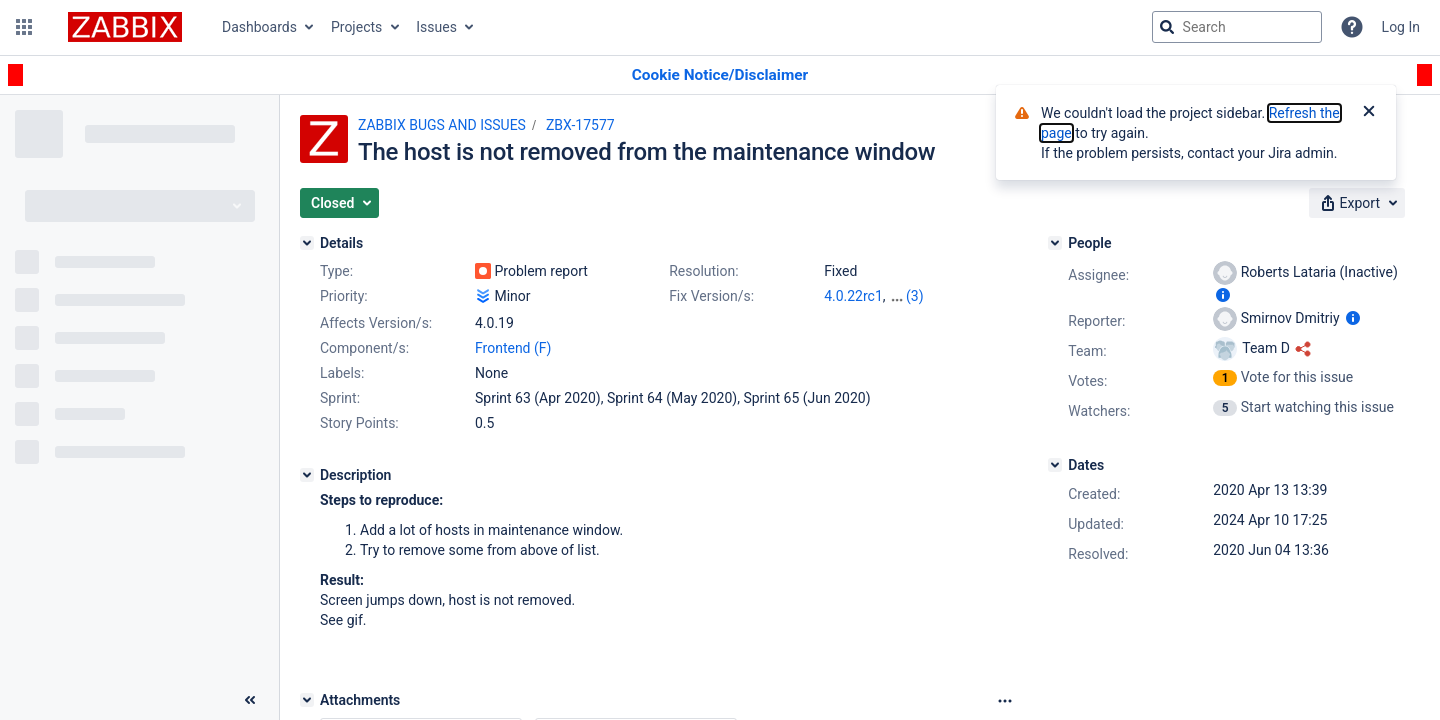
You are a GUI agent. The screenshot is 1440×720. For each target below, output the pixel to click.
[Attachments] (307, 700)
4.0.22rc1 (853, 296)
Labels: (342, 373)
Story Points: (359, 423)
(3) (915, 296)
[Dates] (1055, 465)
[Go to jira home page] (125, 27)
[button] (24, 27)
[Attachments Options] (1005, 701)
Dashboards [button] (259, 27)
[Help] (1352, 27)
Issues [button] (436, 27)
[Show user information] (1223, 295)
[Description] (307, 475)
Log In (1401, 27)
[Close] (1369, 113)
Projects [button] (356, 27)
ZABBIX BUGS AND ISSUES (442, 125)
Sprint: (340, 398)
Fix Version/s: (711, 296)
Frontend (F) (513, 348)
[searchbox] (1237, 27)
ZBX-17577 (580, 125)
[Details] (307, 243)
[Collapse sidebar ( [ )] (250, 700)
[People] (1055, 243)
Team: (1087, 351)
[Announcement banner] (720, 75)
